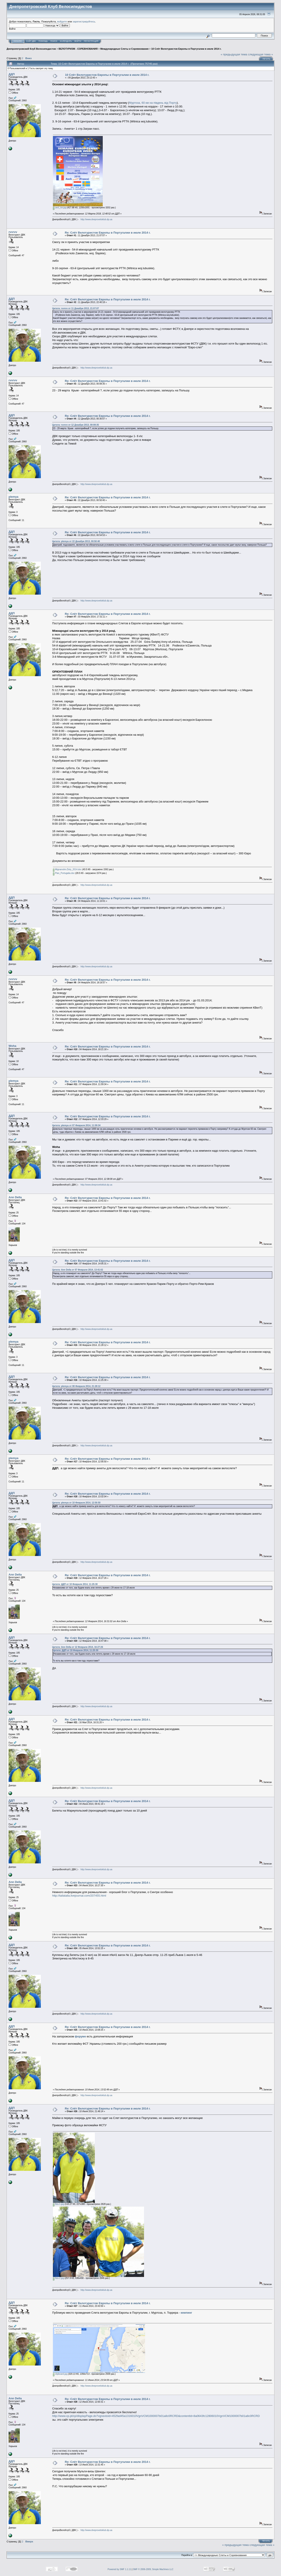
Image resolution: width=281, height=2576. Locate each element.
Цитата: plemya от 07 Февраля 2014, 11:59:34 (76, 1125)
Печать (266, 59)
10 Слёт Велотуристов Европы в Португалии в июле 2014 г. (186, 48)
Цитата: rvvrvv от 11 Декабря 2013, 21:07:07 (75, 308)
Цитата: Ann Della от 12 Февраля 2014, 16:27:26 (77, 1647)
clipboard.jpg (60, 2374)
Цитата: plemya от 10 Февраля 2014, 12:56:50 (76, 1502)
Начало (18, 41)
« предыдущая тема (234, 54)
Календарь (66, 41)
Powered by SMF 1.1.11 (119, 2569)
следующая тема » (260, 54)
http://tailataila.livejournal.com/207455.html (79, 1895)
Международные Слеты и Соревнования (124, 48)
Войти (77, 41)
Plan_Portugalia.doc (64, 873)
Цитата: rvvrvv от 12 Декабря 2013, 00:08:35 (75, 425)
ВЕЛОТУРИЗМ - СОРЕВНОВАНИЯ (78, 48)
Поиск (53, 41)
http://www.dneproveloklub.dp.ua (96, 219)
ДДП (12, 74)
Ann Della (15, 1197)
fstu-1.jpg (58, 2204)
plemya (13, 496)
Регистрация (91, 41)
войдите (62, 21)
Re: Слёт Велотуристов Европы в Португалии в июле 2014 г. (107, 232)
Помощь (43, 41)
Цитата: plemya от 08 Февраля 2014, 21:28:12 (76, 1386)
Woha (12, 1045)
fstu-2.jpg (58, 2278)
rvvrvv (13, 232)
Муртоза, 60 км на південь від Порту (153, 102)
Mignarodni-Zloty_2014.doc (67, 869)
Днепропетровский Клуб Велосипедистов (31, 48)
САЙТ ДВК (31, 41)
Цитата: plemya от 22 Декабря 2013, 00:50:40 (76, 541)
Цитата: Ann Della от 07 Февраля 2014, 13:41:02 (77, 1270)
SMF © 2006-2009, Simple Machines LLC (153, 2569)
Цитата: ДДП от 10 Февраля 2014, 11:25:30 (75, 1584)
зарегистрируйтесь (84, 21)
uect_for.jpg (59, 207)
